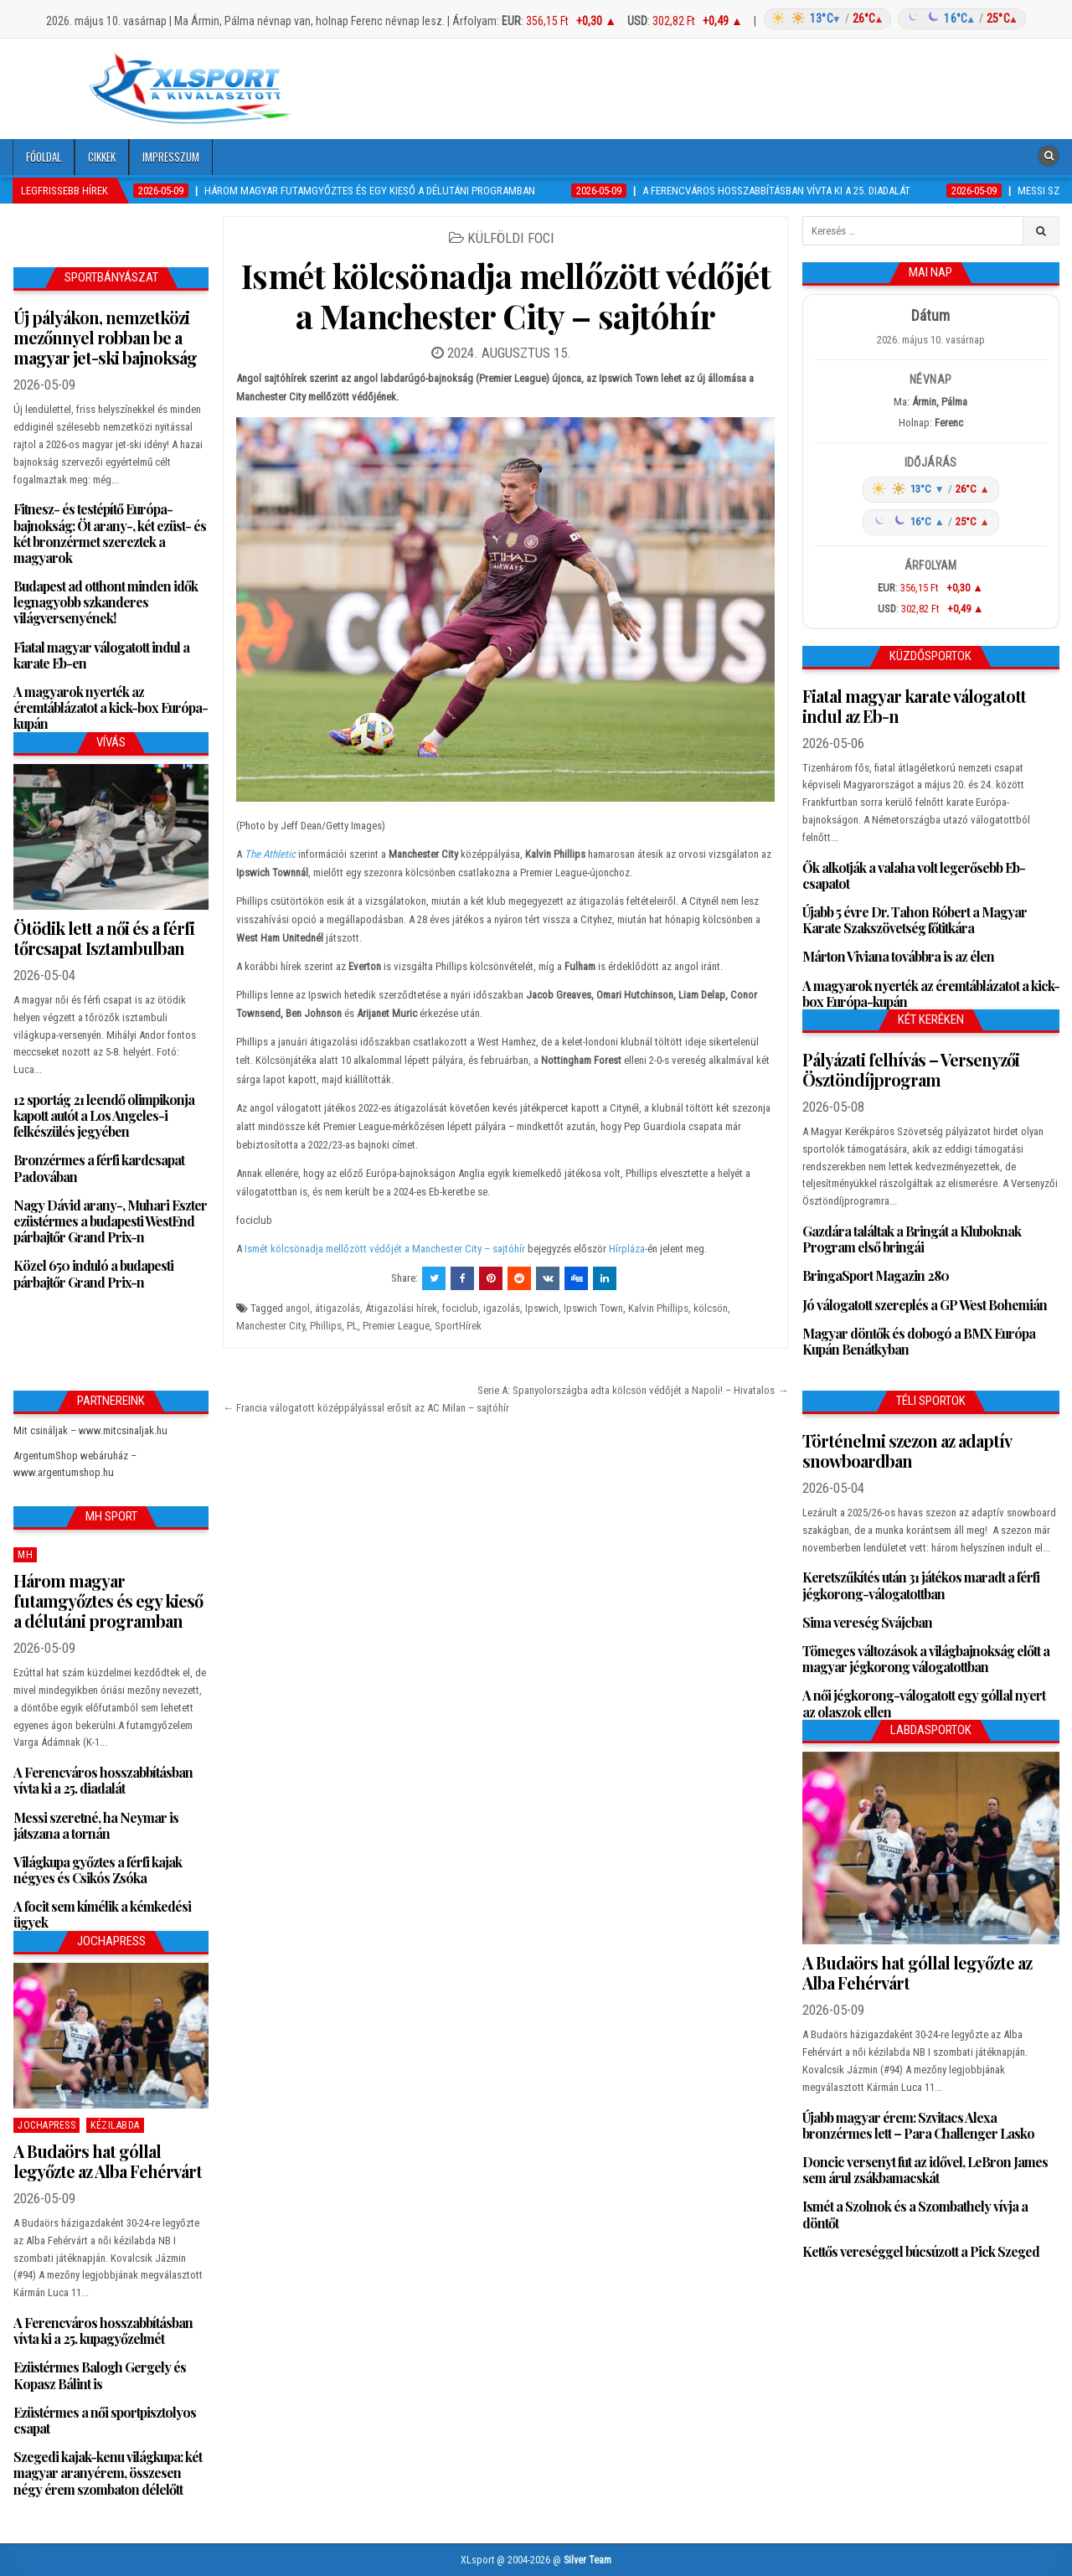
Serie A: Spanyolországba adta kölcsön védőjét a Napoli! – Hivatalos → (632, 1390)
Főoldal (43, 156)
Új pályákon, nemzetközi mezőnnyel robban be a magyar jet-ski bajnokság (105, 337)
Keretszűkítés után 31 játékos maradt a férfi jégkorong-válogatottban (920, 1585)
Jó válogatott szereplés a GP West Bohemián (924, 1305)
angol (298, 1308)
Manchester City (270, 1325)
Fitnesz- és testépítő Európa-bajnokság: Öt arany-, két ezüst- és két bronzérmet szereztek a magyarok (109, 533)
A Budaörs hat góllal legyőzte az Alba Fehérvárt (107, 2161)
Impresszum (170, 156)
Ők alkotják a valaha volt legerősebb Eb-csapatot (913, 875)
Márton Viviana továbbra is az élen (898, 956)
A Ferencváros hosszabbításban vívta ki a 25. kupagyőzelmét (103, 2330)
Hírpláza (627, 1248)
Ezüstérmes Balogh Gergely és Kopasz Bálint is (99, 2375)
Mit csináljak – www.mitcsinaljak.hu (90, 1430)
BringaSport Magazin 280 (875, 1275)
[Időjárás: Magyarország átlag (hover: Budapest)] (892, 18)
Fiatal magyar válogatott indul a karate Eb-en (101, 655)
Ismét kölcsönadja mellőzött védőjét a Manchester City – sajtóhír (506, 295)
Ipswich (542, 1308)
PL (352, 1325)
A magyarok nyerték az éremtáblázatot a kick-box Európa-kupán (110, 707)
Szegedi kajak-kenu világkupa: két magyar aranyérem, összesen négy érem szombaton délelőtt (107, 2472)
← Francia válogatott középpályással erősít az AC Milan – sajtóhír (366, 1408)
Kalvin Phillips (658, 1308)
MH (25, 1555)
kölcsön (710, 1308)
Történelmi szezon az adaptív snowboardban (906, 1450)
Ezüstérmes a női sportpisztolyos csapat (104, 2420)
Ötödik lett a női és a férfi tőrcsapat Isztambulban (103, 937)
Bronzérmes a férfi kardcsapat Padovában (98, 1168)
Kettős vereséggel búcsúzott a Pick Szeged (920, 2251)
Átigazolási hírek (401, 1308)
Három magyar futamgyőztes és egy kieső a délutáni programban (108, 1600)
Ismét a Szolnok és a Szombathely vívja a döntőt (915, 2214)
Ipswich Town (593, 1308)
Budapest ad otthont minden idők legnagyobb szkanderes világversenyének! (105, 602)
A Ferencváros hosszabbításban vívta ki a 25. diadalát (103, 1780)
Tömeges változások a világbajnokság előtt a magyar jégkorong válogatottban (925, 1658)
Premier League (396, 1325)
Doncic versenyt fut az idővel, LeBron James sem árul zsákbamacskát (925, 2169)
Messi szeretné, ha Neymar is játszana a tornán (95, 1825)
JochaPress (46, 2125)
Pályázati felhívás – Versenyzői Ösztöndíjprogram (910, 1069)
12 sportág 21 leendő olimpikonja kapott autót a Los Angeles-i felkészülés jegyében (103, 1115)
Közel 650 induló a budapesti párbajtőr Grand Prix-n (93, 1273)
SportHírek (458, 1325)
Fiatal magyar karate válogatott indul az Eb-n (914, 705)
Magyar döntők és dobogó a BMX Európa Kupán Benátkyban (918, 1341)
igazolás (501, 1308)
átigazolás (337, 1308)
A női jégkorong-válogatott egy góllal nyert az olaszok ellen (923, 1703)
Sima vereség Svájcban (867, 1622)
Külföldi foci (510, 238)
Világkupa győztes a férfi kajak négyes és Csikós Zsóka (97, 1870)
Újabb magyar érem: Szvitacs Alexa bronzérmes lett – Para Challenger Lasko (918, 2125)
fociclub (460, 1308)
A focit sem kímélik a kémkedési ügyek (102, 1914)
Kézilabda (115, 2125)
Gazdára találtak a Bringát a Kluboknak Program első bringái (911, 1239)
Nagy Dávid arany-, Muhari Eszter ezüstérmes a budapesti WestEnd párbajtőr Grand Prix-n (110, 1221)
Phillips (326, 1325)
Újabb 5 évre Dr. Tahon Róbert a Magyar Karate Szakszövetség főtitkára (914, 920)
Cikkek (102, 156)
